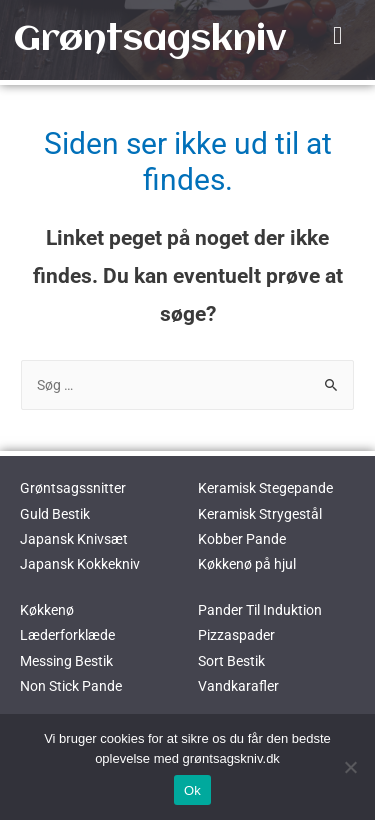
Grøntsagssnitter (73, 488)
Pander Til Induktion (260, 610)
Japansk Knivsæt (74, 539)
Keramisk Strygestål (260, 514)
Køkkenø (47, 610)
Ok (192, 790)
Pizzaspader (236, 635)
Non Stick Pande (71, 686)
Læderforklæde (67, 635)
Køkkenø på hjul (247, 564)
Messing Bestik (66, 661)
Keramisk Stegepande (265, 488)
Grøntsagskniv (150, 40)
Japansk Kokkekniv (80, 564)
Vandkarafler (238, 686)
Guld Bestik (55, 514)
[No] (350, 767)
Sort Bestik (231, 661)
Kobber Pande (242, 539)
